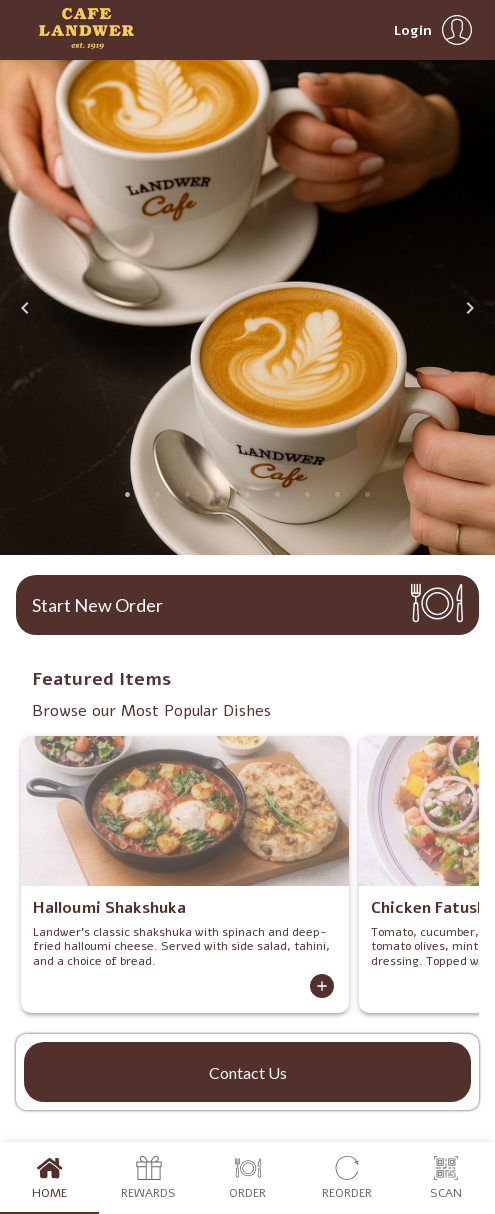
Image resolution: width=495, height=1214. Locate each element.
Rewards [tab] (148, 1178)
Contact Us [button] (248, 1072)
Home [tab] (49, 1178)
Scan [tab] (445, 1178)
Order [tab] (247, 1178)
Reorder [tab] (346, 1178)
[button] (435, 30)
